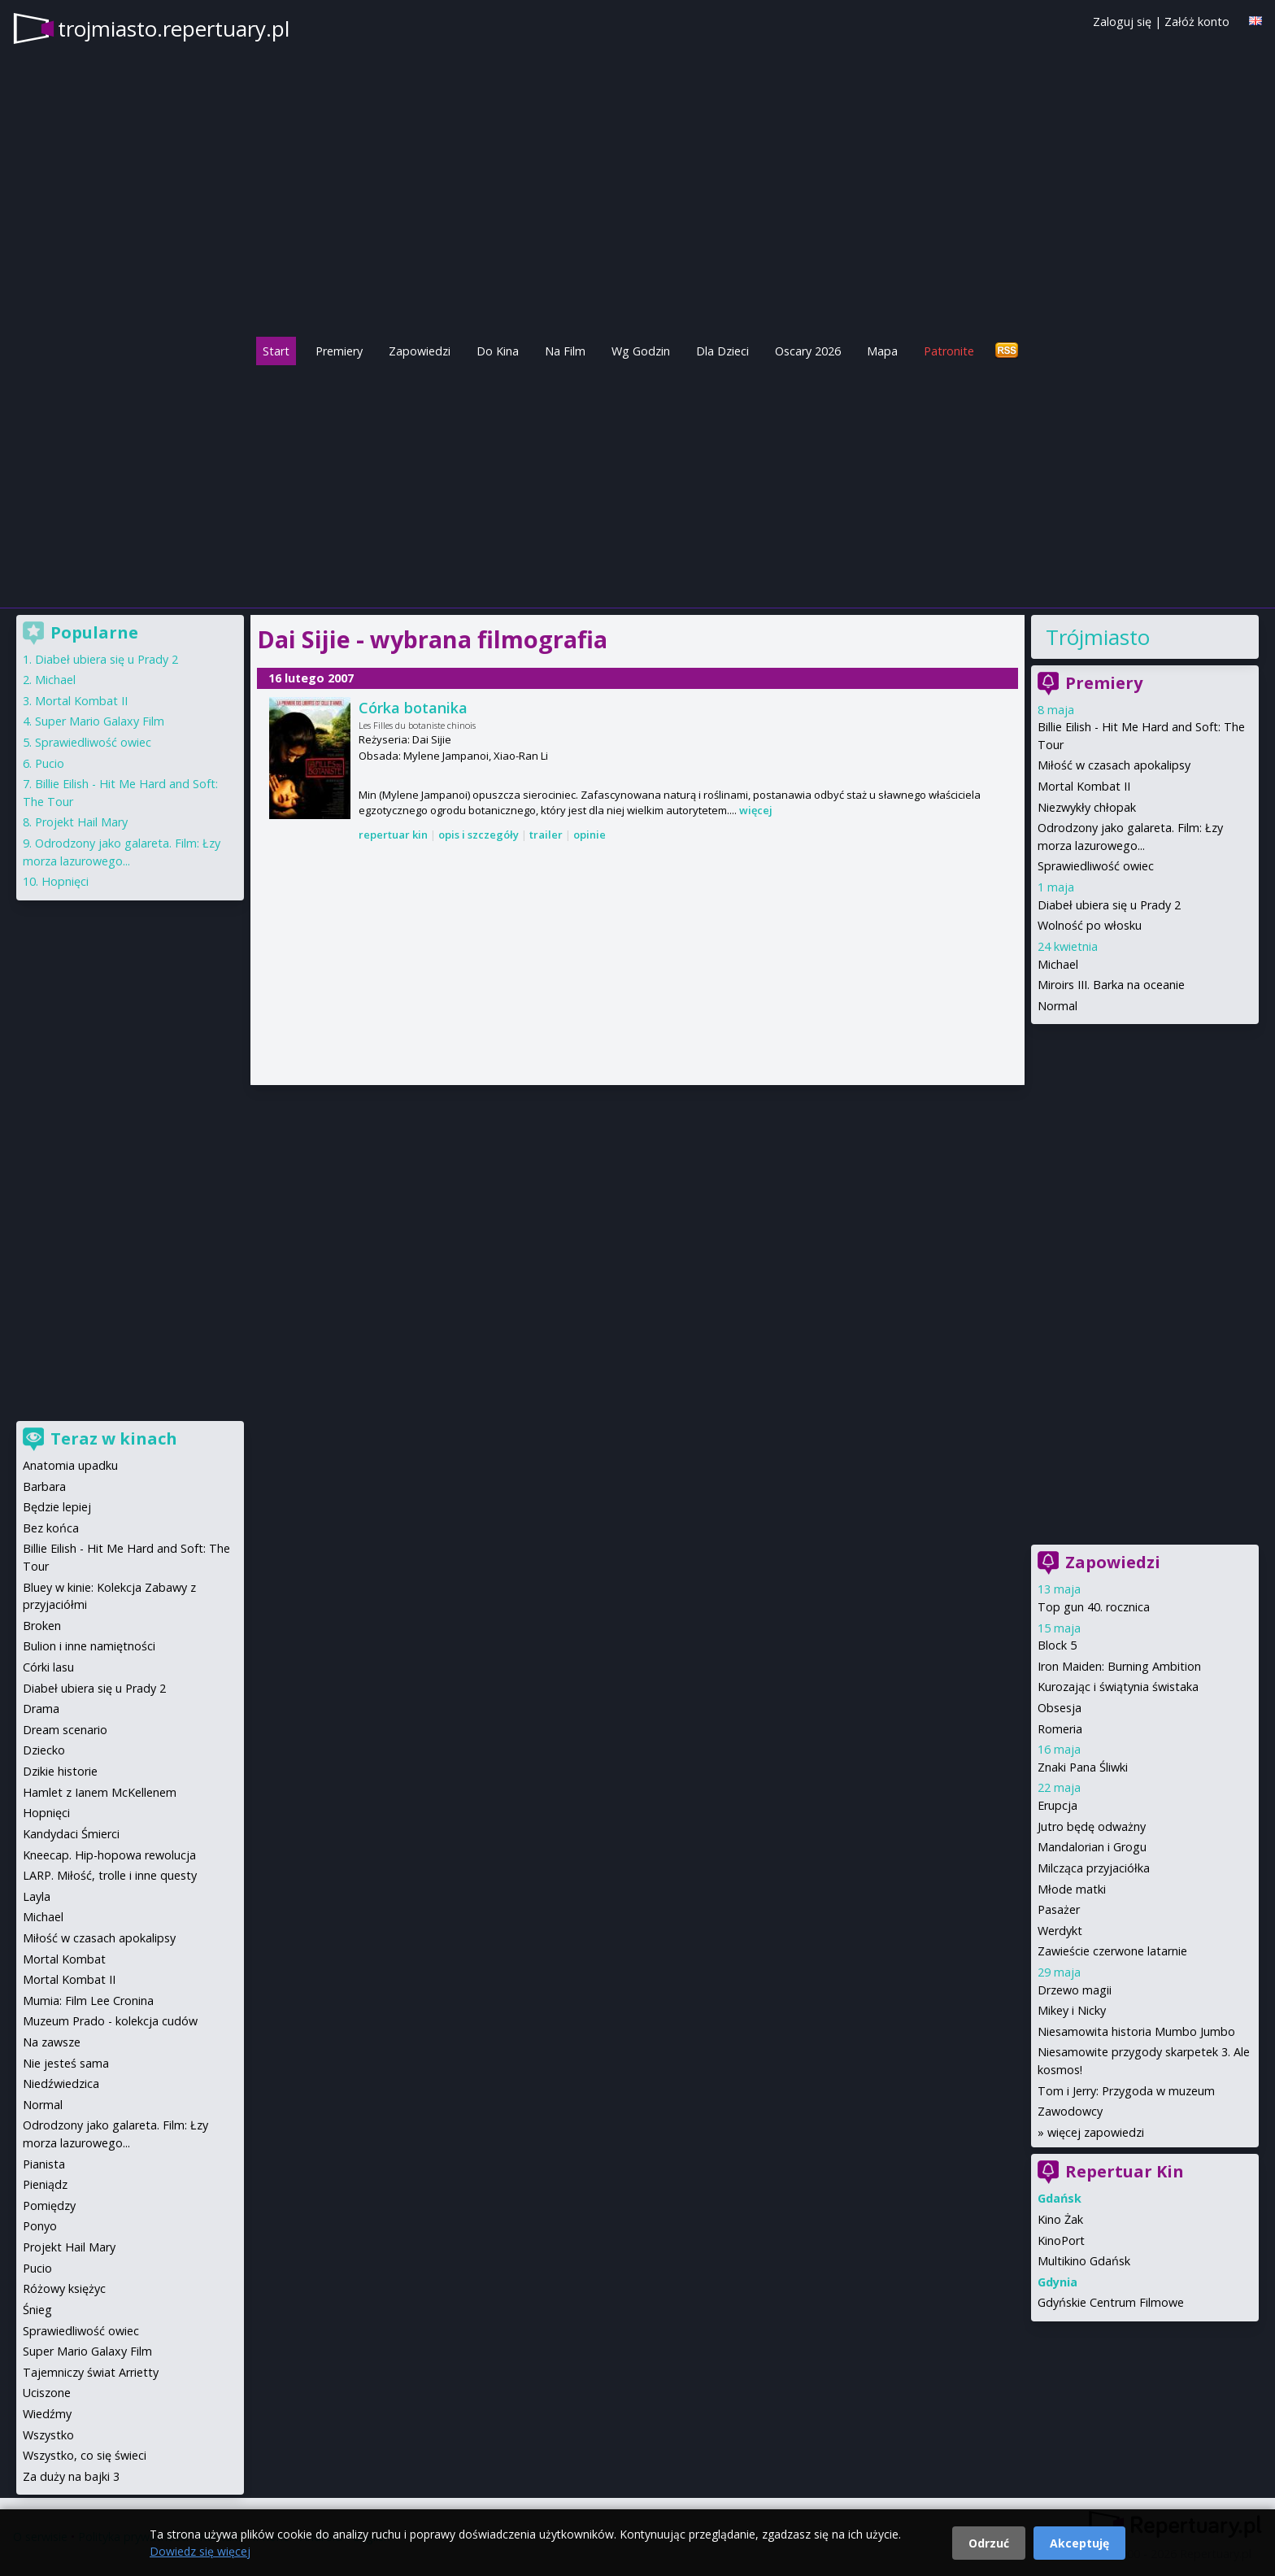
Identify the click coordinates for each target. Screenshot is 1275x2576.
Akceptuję (1079, 2543)
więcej (755, 810)
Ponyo (40, 2226)
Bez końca (51, 1528)
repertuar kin (393, 834)
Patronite (949, 351)
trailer (546, 834)
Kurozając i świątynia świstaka (1118, 1686)
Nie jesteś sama (66, 2063)
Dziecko (44, 1750)
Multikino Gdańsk (1084, 2261)
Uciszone (47, 2392)
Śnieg (37, 2309)
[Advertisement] (637, 482)
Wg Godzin (640, 351)
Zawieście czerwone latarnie (1112, 1951)
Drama (41, 1708)
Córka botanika (413, 707)
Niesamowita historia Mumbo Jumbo (1136, 2031)
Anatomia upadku (70, 1465)
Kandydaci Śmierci (71, 1834)
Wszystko (48, 2435)
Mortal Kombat (64, 1959)
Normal (1057, 1005)
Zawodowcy (1070, 2111)
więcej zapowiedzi (1095, 2132)
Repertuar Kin (1124, 2171)
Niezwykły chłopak (1087, 807)
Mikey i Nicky (1072, 2010)
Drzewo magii (1075, 1990)
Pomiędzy (49, 2205)
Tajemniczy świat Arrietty (91, 2372)
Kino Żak (1060, 2219)
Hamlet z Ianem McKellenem (99, 1792)
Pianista (44, 2164)
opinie (589, 834)
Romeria (1060, 1729)
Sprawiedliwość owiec (1096, 866)
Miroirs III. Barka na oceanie (1111, 984)
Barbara (44, 1486)
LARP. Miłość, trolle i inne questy (110, 1875)
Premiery (339, 351)
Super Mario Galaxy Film (99, 721)
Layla (36, 1896)
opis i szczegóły (478, 834)
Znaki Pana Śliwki (1083, 1767)
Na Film (565, 351)
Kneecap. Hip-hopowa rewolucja (109, 1855)
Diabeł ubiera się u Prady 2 (1109, 905)
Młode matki (1072, 1889)
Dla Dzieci (722, 351)
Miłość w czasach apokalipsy (1114, 765)
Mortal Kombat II (1084, 786)
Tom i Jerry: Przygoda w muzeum (1126, 2091)
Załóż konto (1196, 21)
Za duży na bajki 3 (71, 2476)
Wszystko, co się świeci (84, 2455)
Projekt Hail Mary (81, 822)
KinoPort (1061, 2240)
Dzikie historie (60, 1771)
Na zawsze (52, 2042)
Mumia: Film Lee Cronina (88, 2000)
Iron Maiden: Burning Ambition (1119, 1666)
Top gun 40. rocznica (1094, 1607)
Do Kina (497, 351)
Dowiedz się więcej (200, 2551)
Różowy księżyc (64, 2288)
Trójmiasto (1098, 637)
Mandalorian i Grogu (1092, 1847)
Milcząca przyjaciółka (1094, 1868)
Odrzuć (988, 2543)
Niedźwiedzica (61, 2083)
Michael (1058, 964)
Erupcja (1057, 1805)
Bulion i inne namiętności (89, 1646)
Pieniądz (45, 2184)
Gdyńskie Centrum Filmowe (1111, 2302)
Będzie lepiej (57, 1507)
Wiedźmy (47, 2413)
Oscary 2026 (808, 351)
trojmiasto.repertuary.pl (173, 28)
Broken (42, 1625)
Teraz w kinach (113, 1438)
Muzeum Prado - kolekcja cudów (110, 2021)
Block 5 (1057, 1645)
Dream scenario (65, 1729)
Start (276, 351)
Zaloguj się (1122, 21)
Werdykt (1060, 1930)
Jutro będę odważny (1092, 1826)
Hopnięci (65, 881)
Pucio (49, 763)
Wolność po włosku (1090, 925)
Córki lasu (48, 1667)
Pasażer (1059, 1909)
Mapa (882, 351)
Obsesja (1059, 1707)
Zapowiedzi (419, 351)
